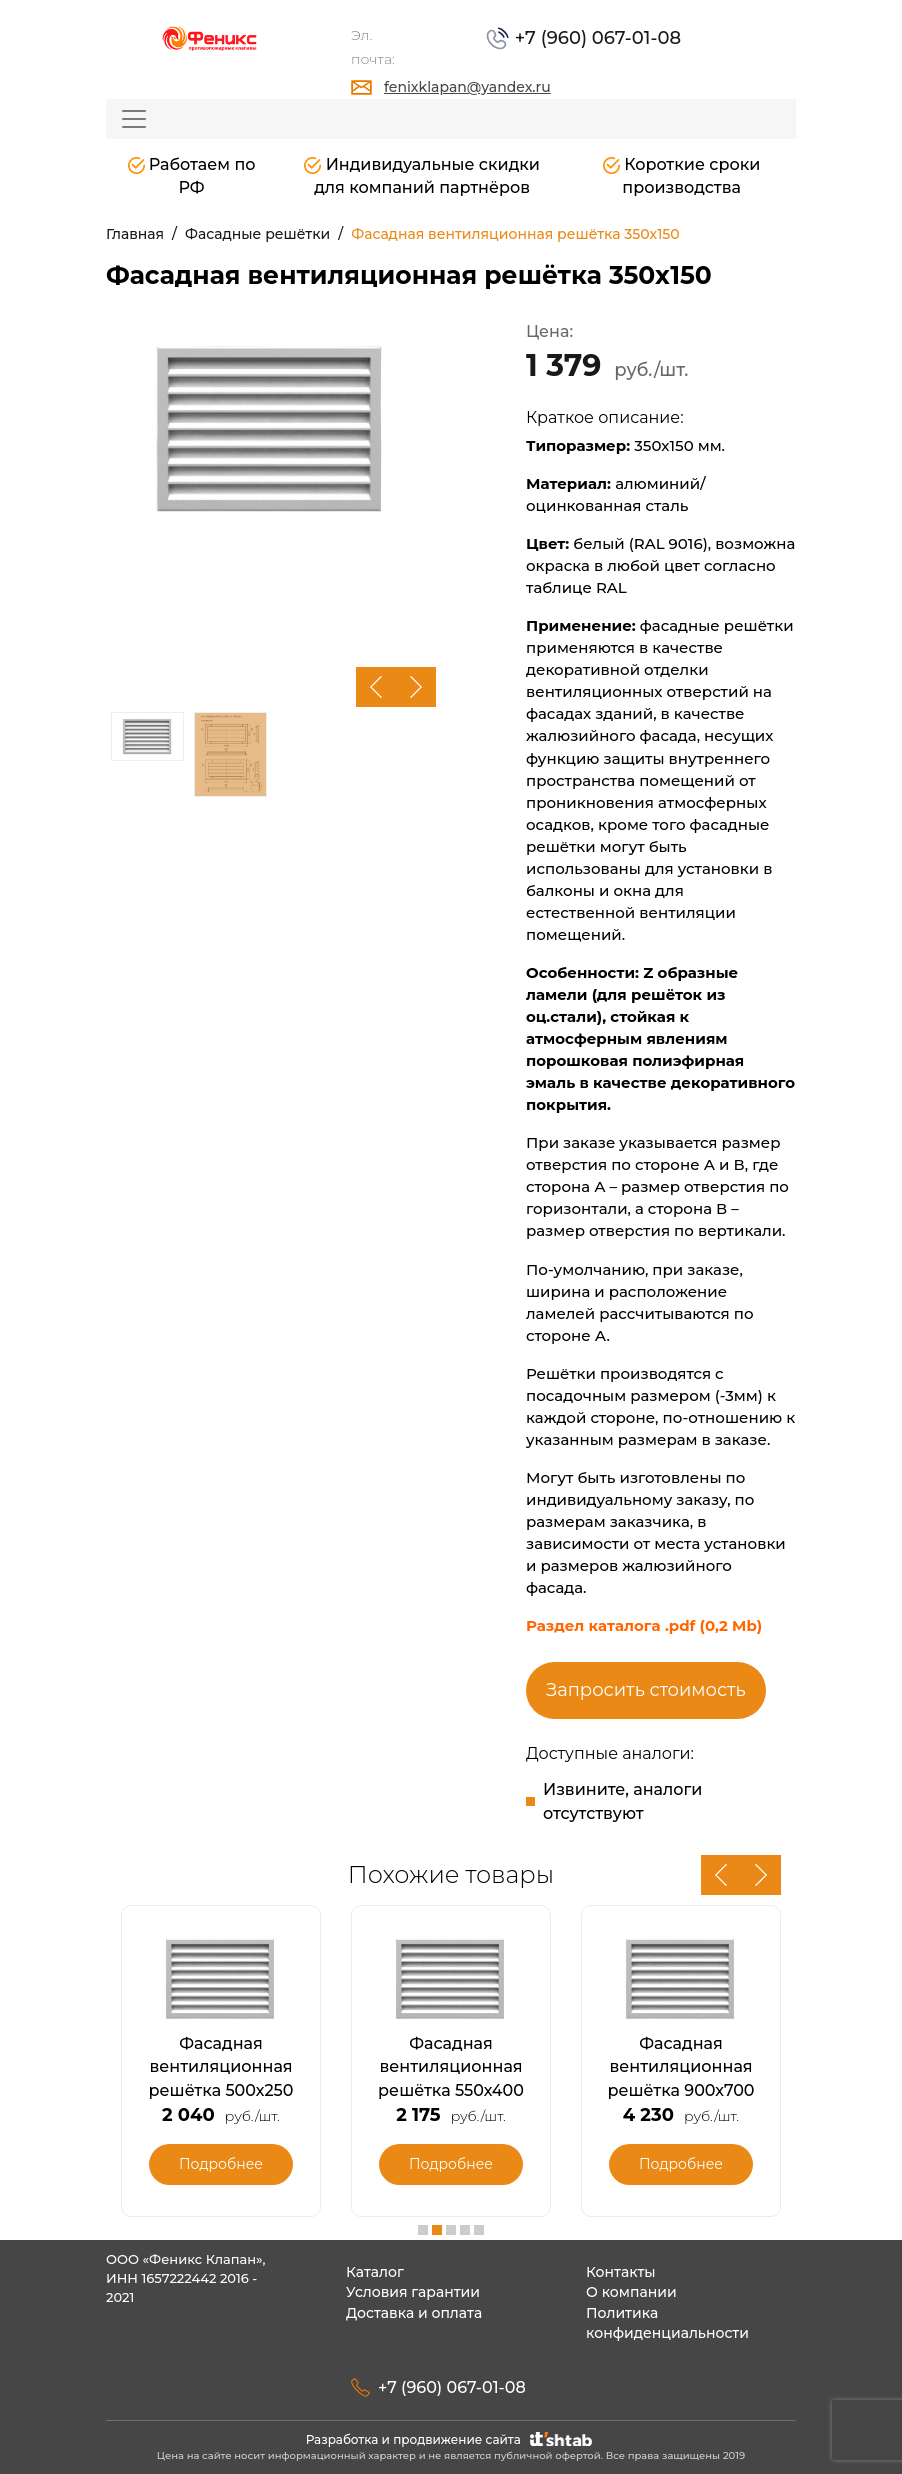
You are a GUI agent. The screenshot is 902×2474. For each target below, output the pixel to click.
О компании (631, 2292)
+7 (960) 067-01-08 (595, 38)
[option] (271, 429)
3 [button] (451, 2230)
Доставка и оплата (414, 2313)
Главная (135, 234)
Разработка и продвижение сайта (451, 2439)
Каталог (375, 2272)
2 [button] (437, 2230)
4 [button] (465, 2230)
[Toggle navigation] (134, 119)
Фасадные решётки (257, 234)
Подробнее (221, 2164)
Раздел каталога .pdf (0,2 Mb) (644, 1625)
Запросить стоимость (646, 1690)
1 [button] (423, 2230)
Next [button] (416, 687)
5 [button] (479, 2230)
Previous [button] (376, 687)
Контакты (621, 2272)
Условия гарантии (413, 2292)
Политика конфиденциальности (667, 2323)
